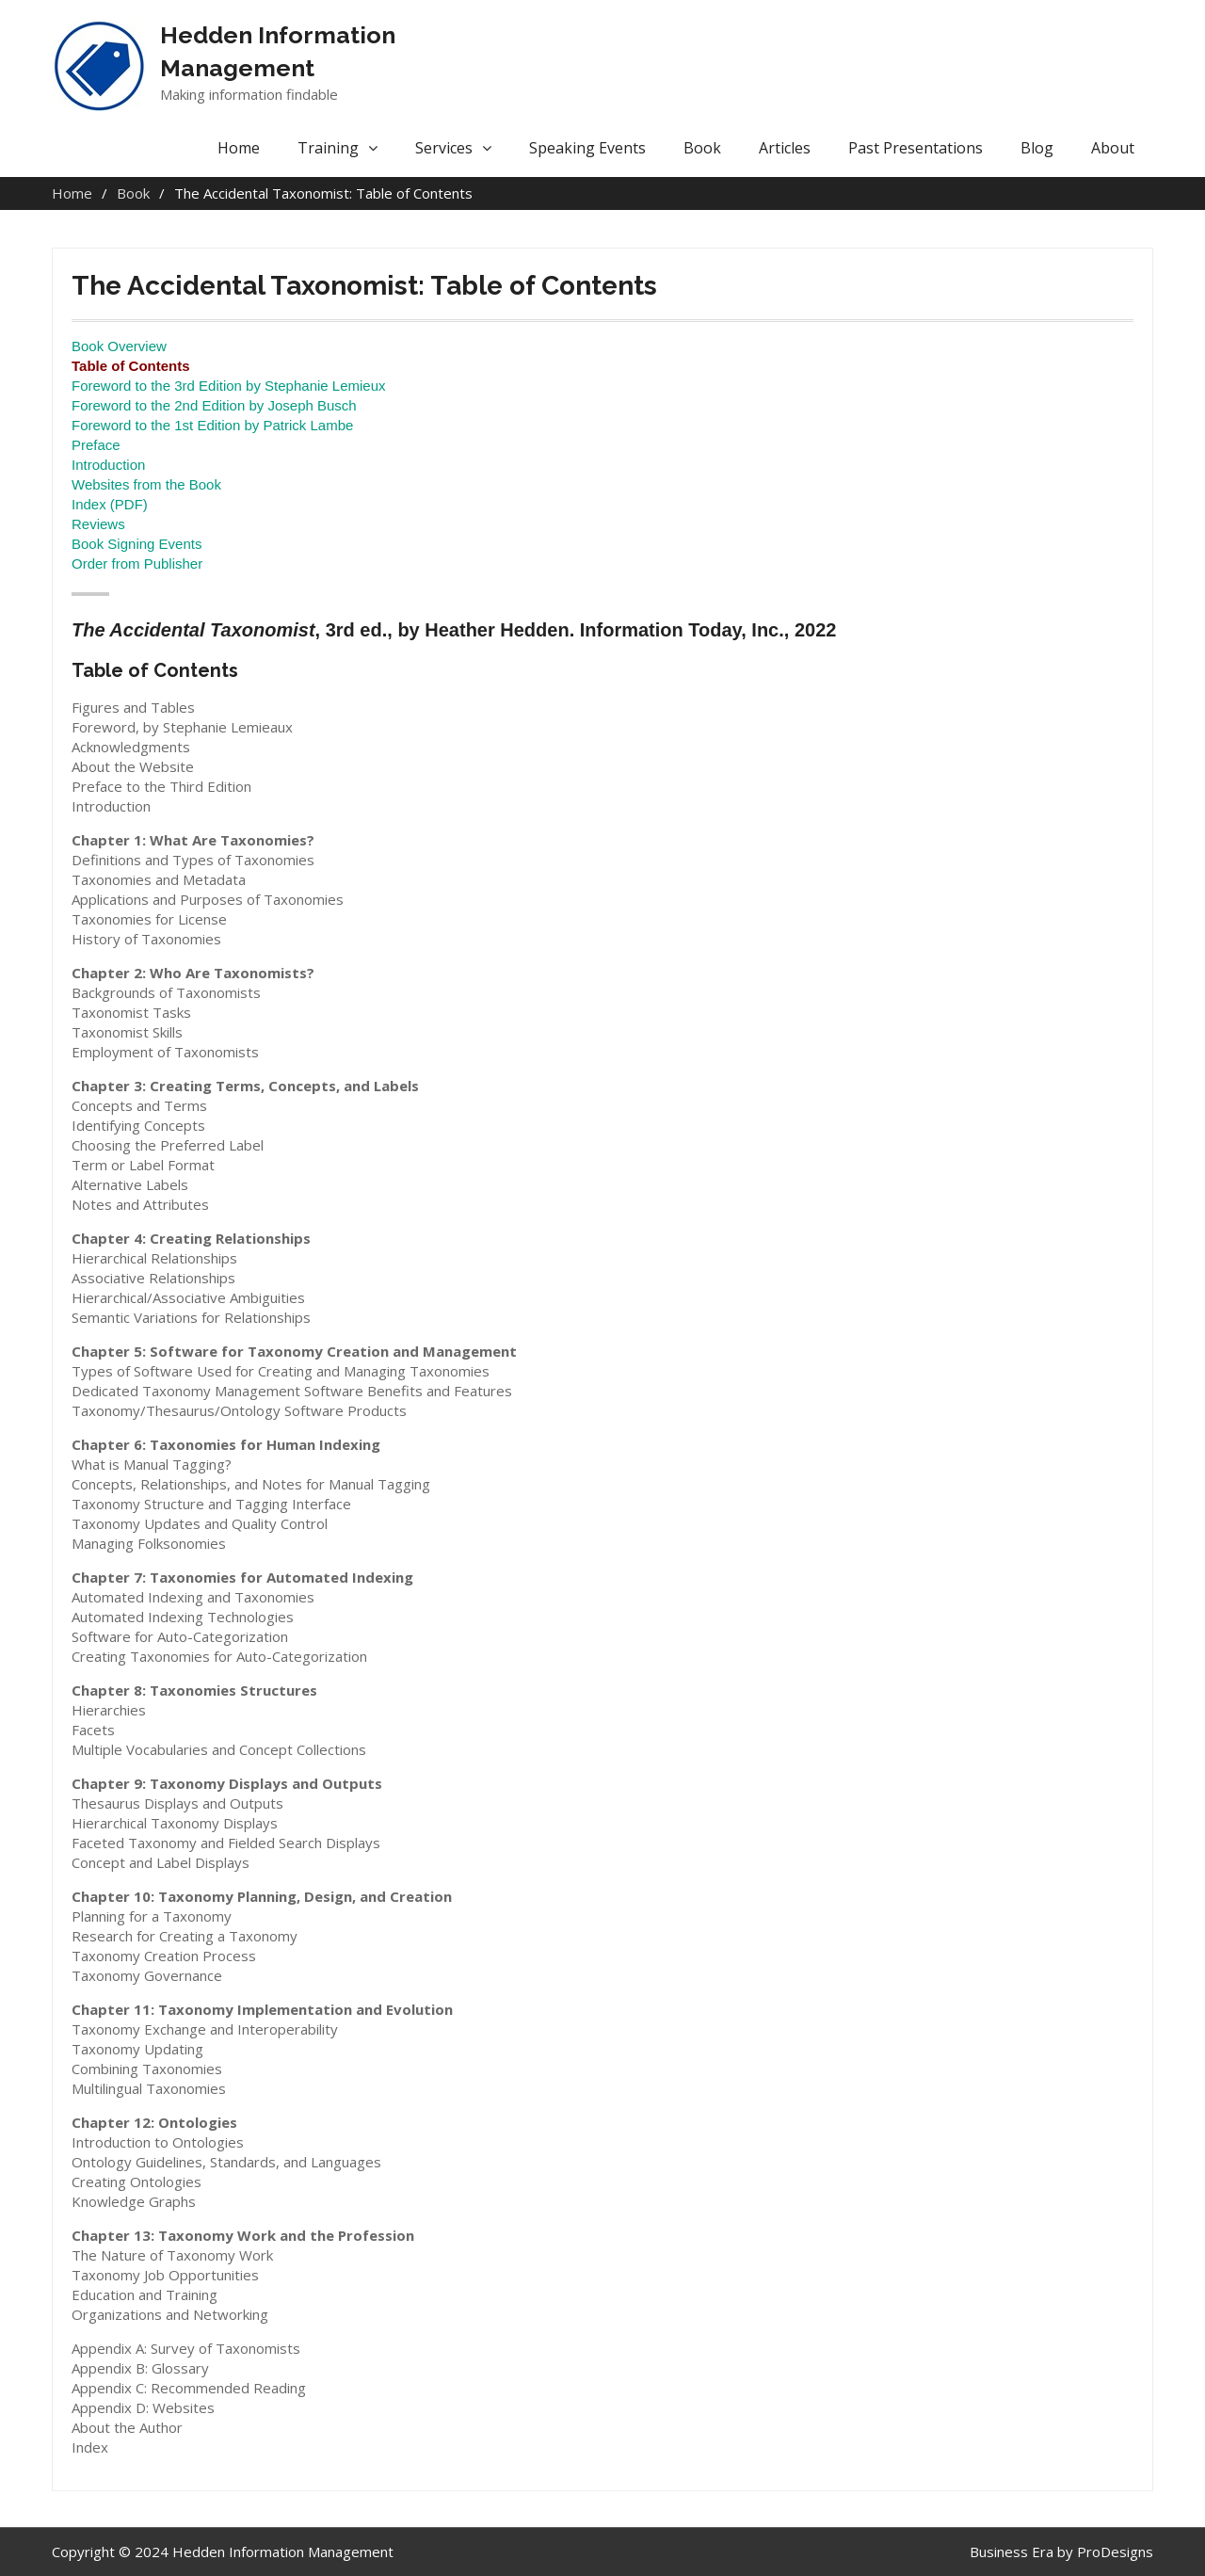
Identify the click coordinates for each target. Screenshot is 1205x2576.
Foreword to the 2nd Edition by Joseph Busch (214, 405)
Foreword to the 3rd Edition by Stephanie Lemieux (229, 386)
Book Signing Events (136, 544)
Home (238, 147)
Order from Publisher (137, 563)
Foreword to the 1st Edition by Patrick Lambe (212, 425)
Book (702, 147)
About (1112, 147)
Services (444, 147)
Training (328, 147)
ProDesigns (1115, 2551)
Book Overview (119, 346)
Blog (1036, 147)
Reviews (98, 524)
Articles (785, 147)
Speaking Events (587, 147)
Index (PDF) (110, 504)
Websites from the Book (146, 484)
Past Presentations (915, 147)
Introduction (108, 465)
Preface (96, 445)
